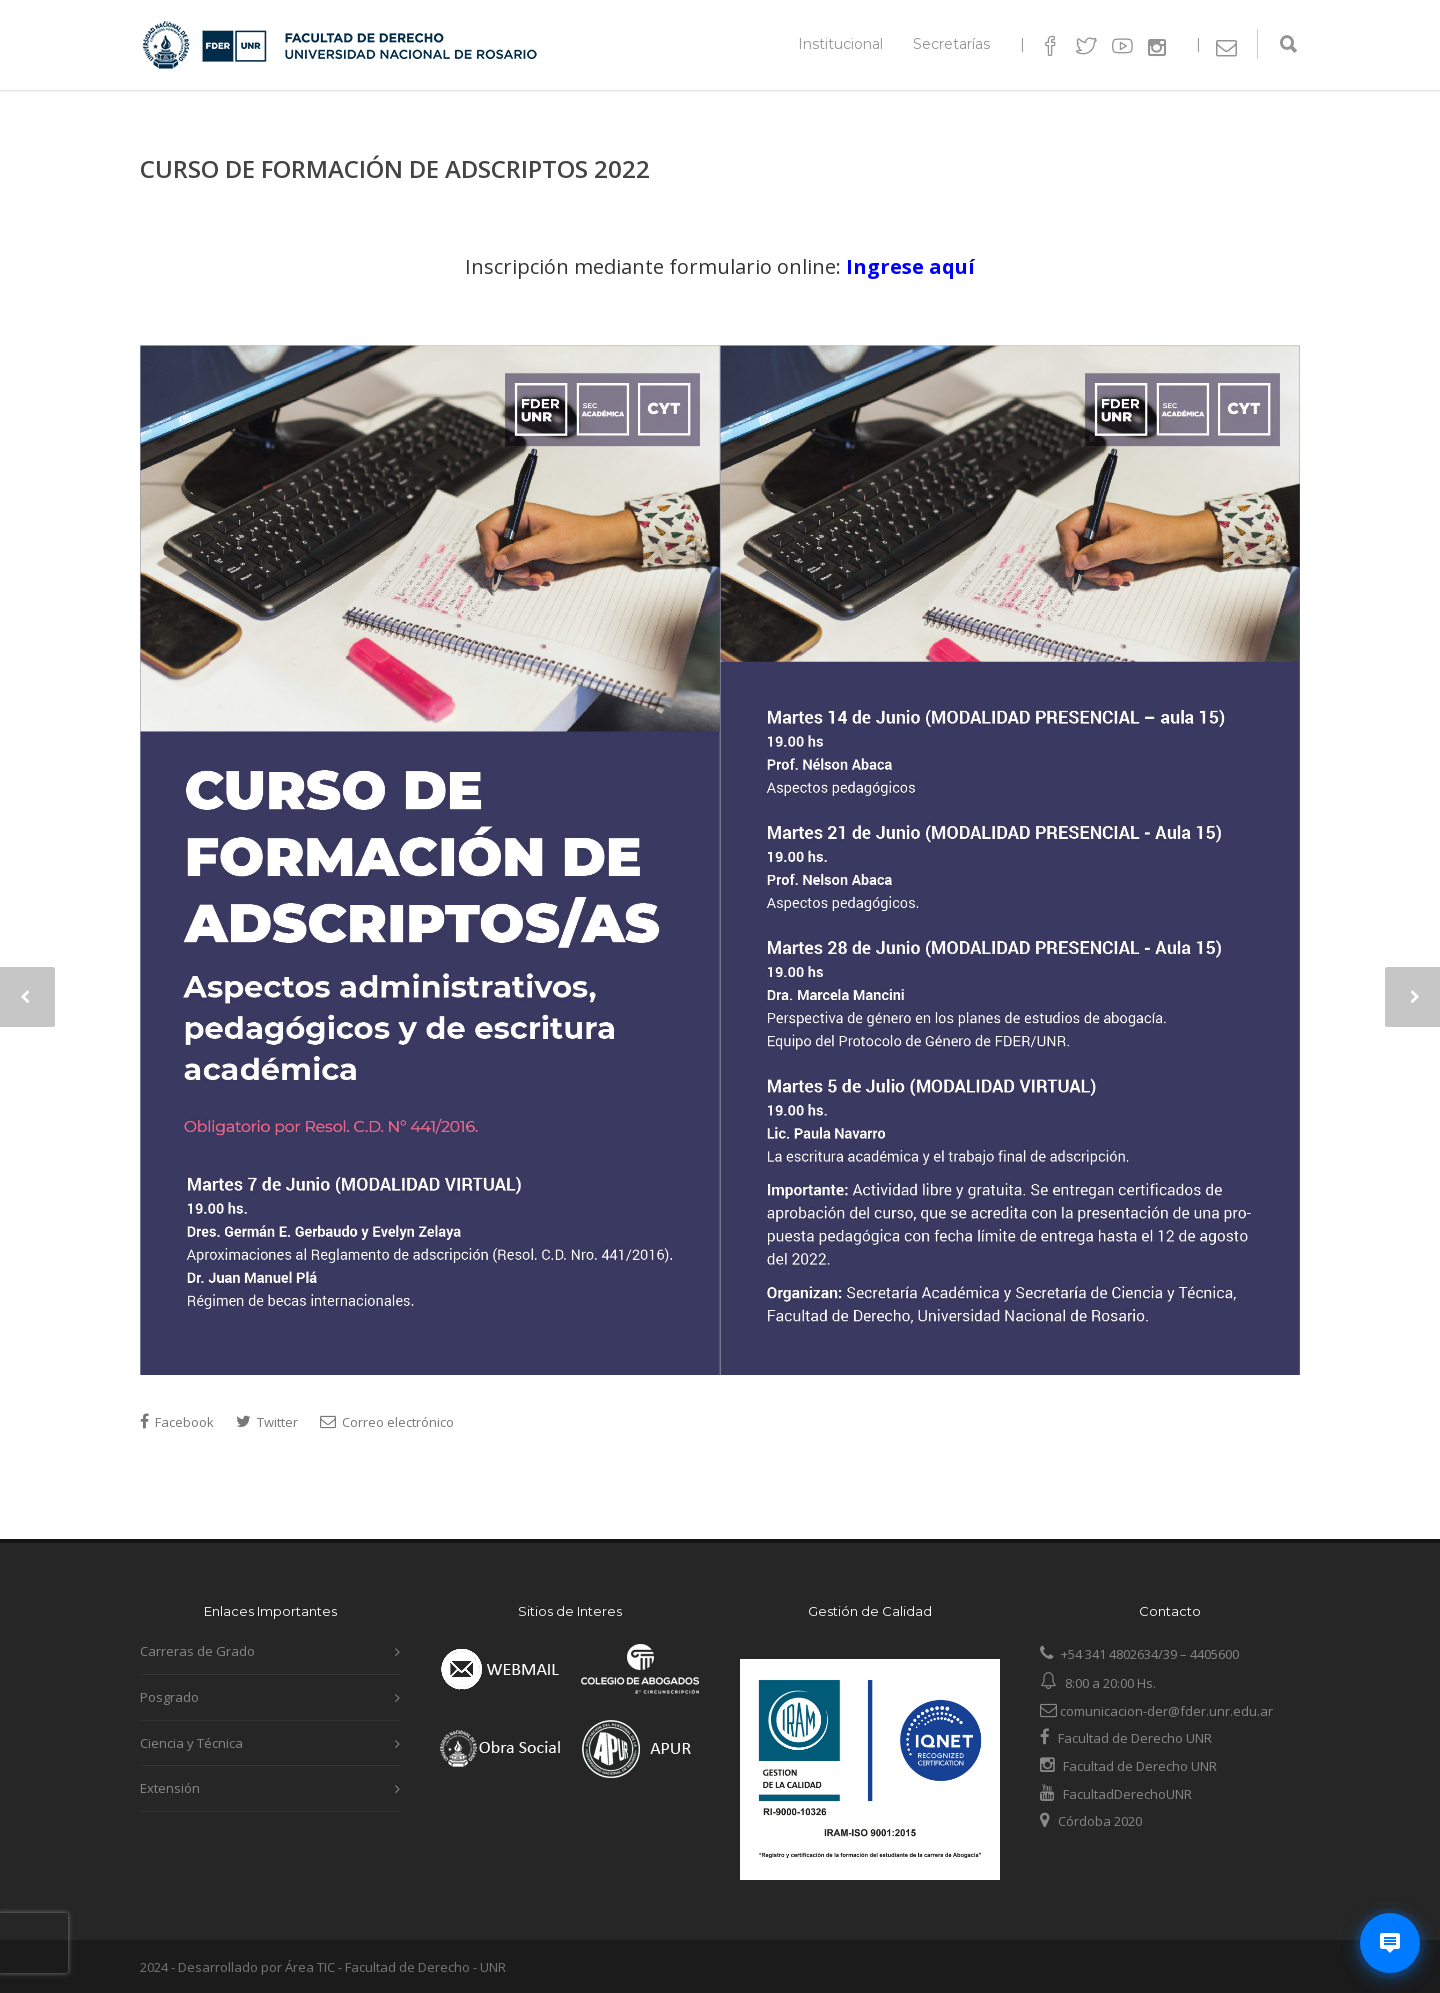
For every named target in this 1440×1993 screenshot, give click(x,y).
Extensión (170, 1788)
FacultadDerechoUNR (1126, 1794)
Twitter (267, 1422)
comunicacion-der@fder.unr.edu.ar (1156, 1711)
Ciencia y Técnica (191, 1743)
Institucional (840, 44)
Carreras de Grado (197, 1651)
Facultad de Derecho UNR (1135, 1738)
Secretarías (951, 44)
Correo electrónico (387, 1422)
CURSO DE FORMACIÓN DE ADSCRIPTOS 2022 (395, 168)
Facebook (177, 1422)
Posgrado (169, 1697)
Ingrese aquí (910, 266)
